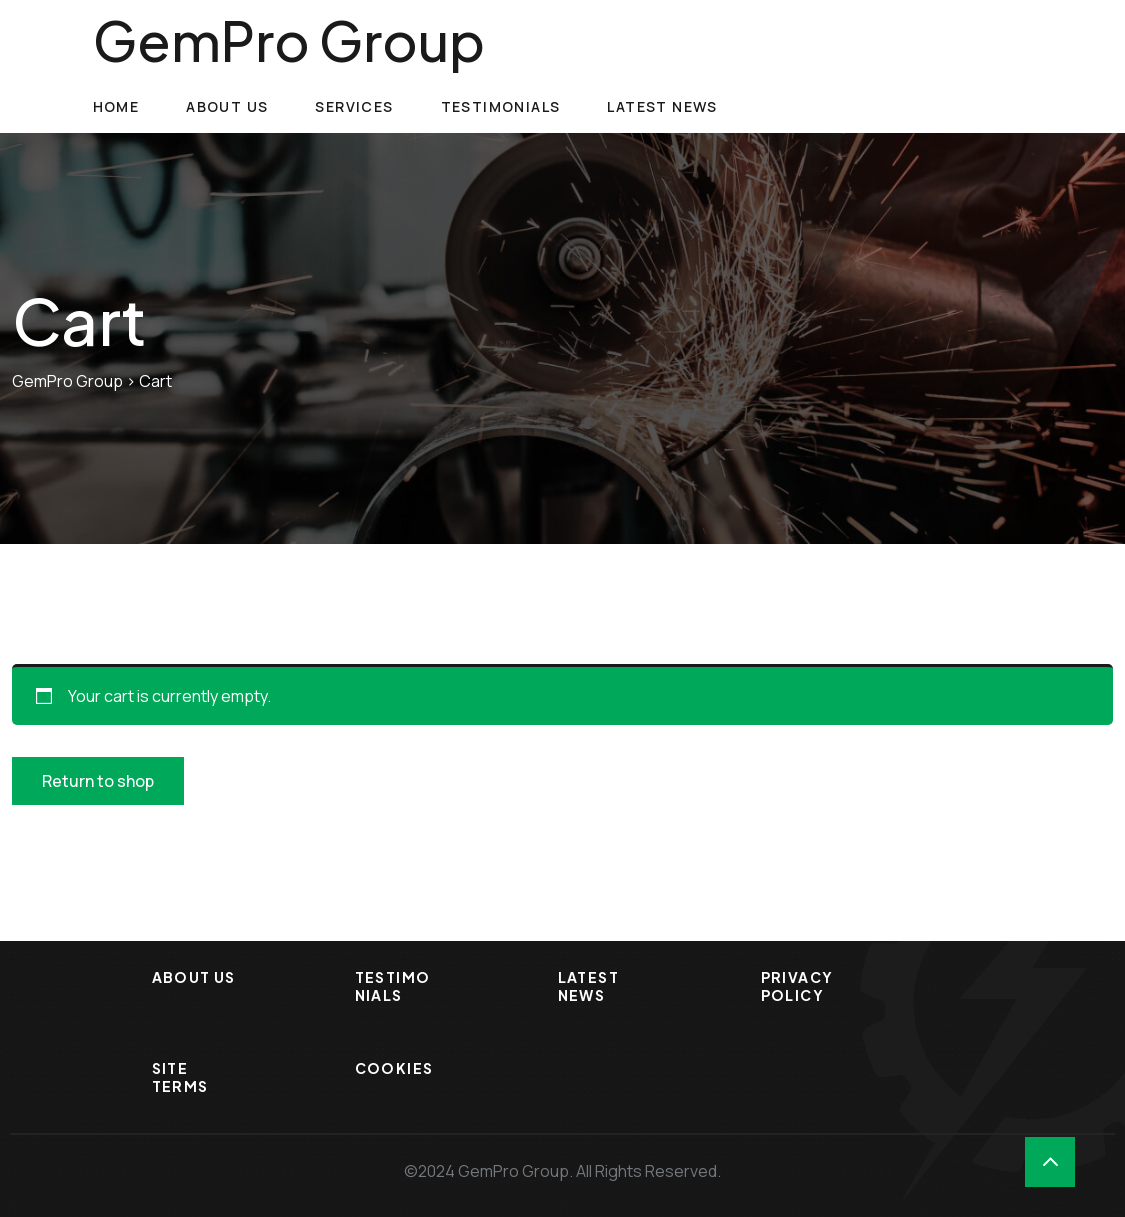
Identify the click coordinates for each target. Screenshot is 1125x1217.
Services (354, 106)
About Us (227, 106)
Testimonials (501, 106)
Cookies (394, 1068)
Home (116, 106)
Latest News (662, 106)
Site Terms (180, 1077)
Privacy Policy (797, 986)
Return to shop (98, 781)
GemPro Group (289, 40)
